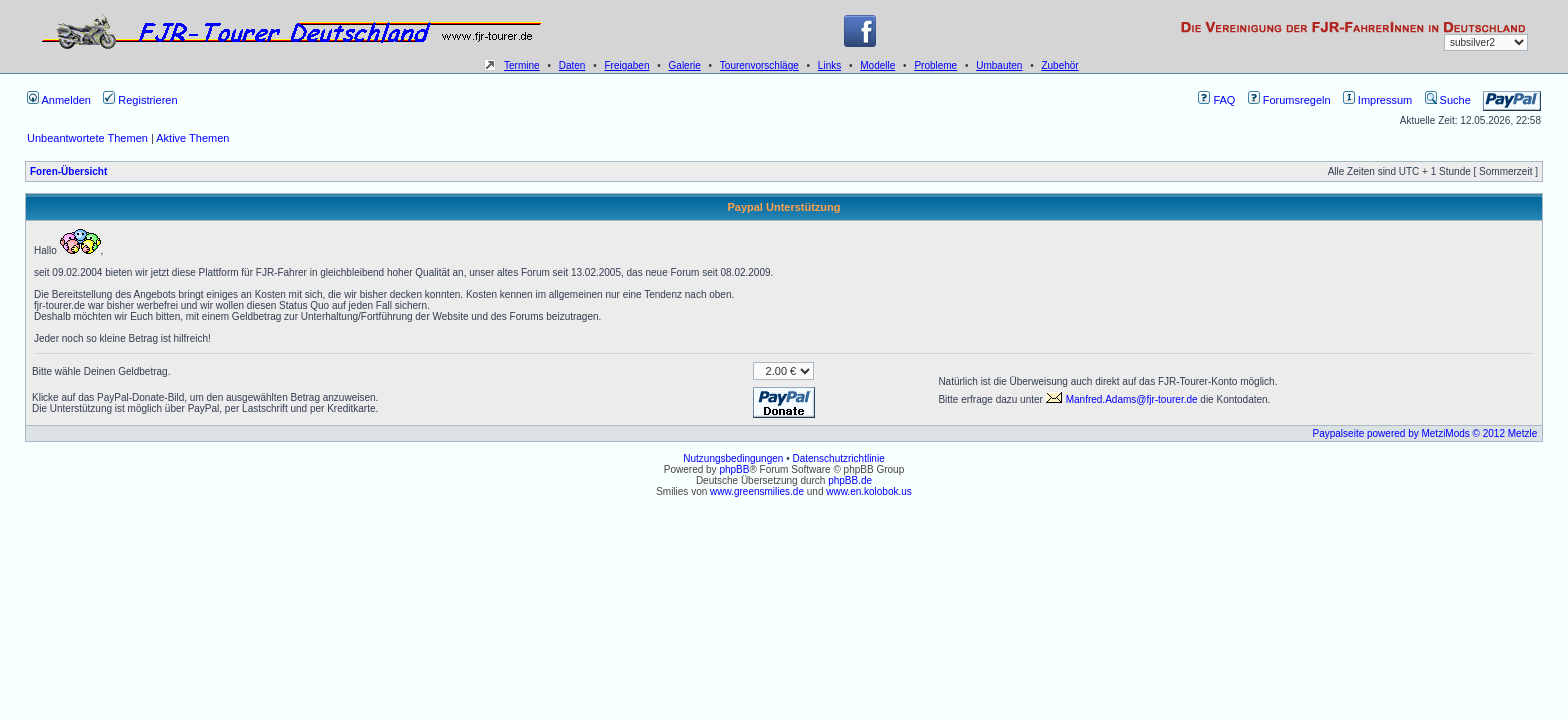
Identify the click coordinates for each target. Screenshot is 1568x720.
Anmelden (59, 100)
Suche (1448, 100)
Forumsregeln (1289, 100)
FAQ (1216, 100)
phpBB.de (850, 480)
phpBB (734, 469)
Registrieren (140, 100)
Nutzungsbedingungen (733, 458)
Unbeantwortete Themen (87, 138)
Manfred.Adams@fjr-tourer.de (1122, 399)
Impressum (1377, 100)
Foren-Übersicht (68, 171)
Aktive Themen (192, 138)
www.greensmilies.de (757, 491)
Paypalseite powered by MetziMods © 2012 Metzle (1425, 433)
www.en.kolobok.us (869, 491)
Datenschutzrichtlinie (838, 458)
